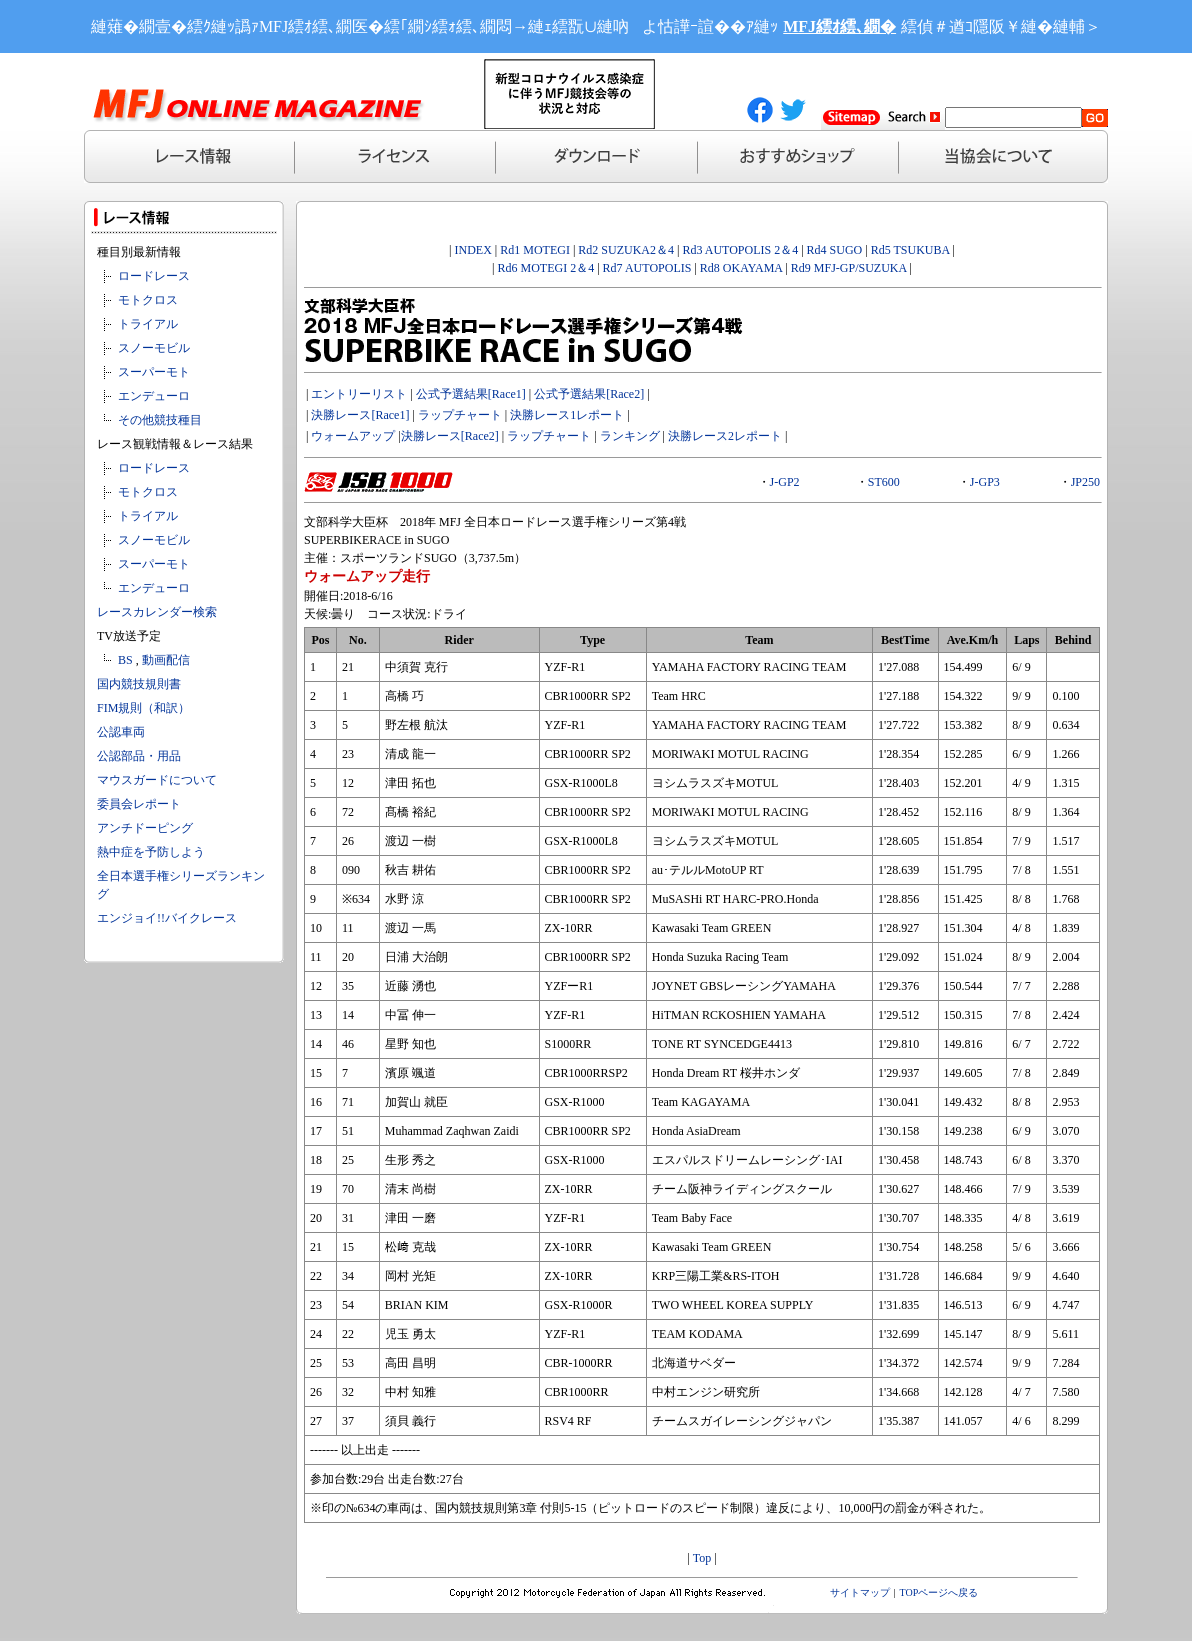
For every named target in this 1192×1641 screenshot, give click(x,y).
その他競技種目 (160, 420)
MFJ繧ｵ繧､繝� (839, 26)
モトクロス (148, 300)
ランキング (630, 436)
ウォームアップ (353, 436)
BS (125, 660)
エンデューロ (154, 396)
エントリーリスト (359, 394)
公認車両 (121, 732)
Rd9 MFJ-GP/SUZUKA (849, 268)
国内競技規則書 (139, 684)
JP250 (1085, 482)
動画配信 (166, 660)
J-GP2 (785, 482)
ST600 (884, 482)
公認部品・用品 (139, 756)
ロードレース (154, 276)
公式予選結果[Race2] (589, 394)
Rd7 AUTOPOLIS (647, 268)
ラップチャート (460, 415)
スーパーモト (154, 372)
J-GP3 (985, 482)
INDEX (473, 250)
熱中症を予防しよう (151, 852)
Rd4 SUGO (835, 250)
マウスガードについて (157, 780)
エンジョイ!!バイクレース (167, 918)
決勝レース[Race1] (360, 415)
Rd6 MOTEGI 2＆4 (546, 268)
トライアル (148, 324)
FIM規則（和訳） (143, 708)
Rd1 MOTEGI (535, 250)
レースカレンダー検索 (157, 612)
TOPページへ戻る (939, 1592)
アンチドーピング (145, 828)
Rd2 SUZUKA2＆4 (626, 250)
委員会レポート (139, 804)
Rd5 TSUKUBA (910, 250)
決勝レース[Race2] (450, 436)
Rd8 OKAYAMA (741, 268)
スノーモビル (154, 348)
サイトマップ (860, 1592)
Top (702, 1558)
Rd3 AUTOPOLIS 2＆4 (740, 250)
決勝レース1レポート (567, 415)
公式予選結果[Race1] (469, 394)
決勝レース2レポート (725, 436)
